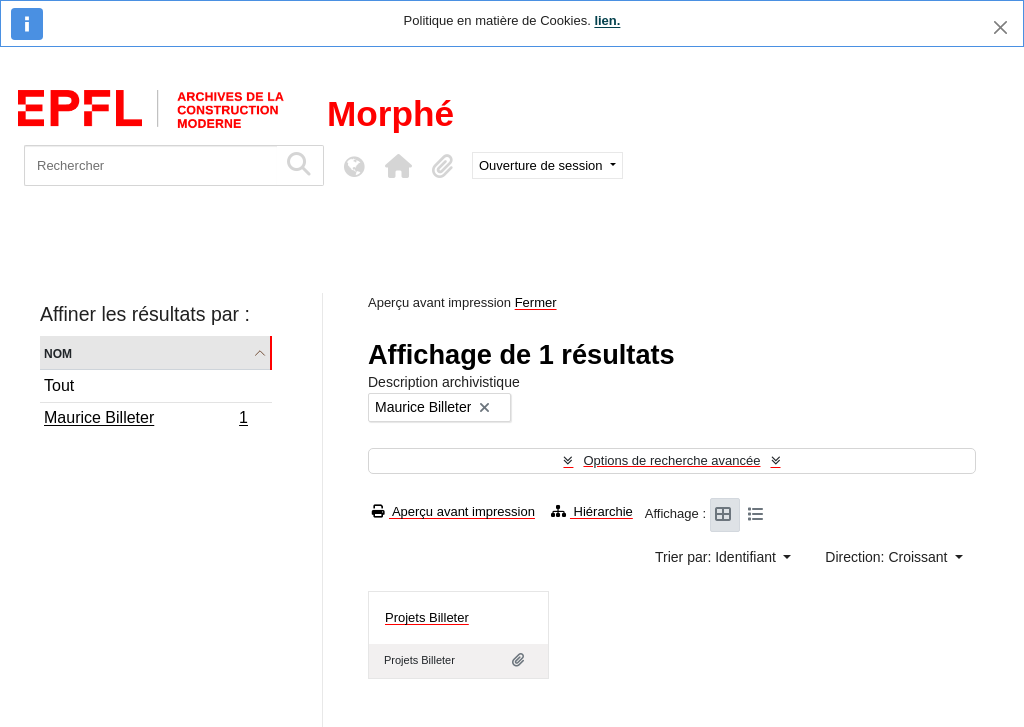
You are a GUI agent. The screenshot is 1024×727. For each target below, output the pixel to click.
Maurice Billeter (145, 420)
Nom (58, 352)
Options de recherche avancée (671, 460)
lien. (607, 20)
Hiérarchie (592, 511)
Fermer (536, 302)
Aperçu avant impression (453, 511)
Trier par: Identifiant (717, 557)
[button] (398, 166)
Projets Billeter (427, 617)
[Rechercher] (150, 165)
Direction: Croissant (888, 557)
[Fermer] (1000, 27)
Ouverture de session (542, 165)
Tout (59, 385)
